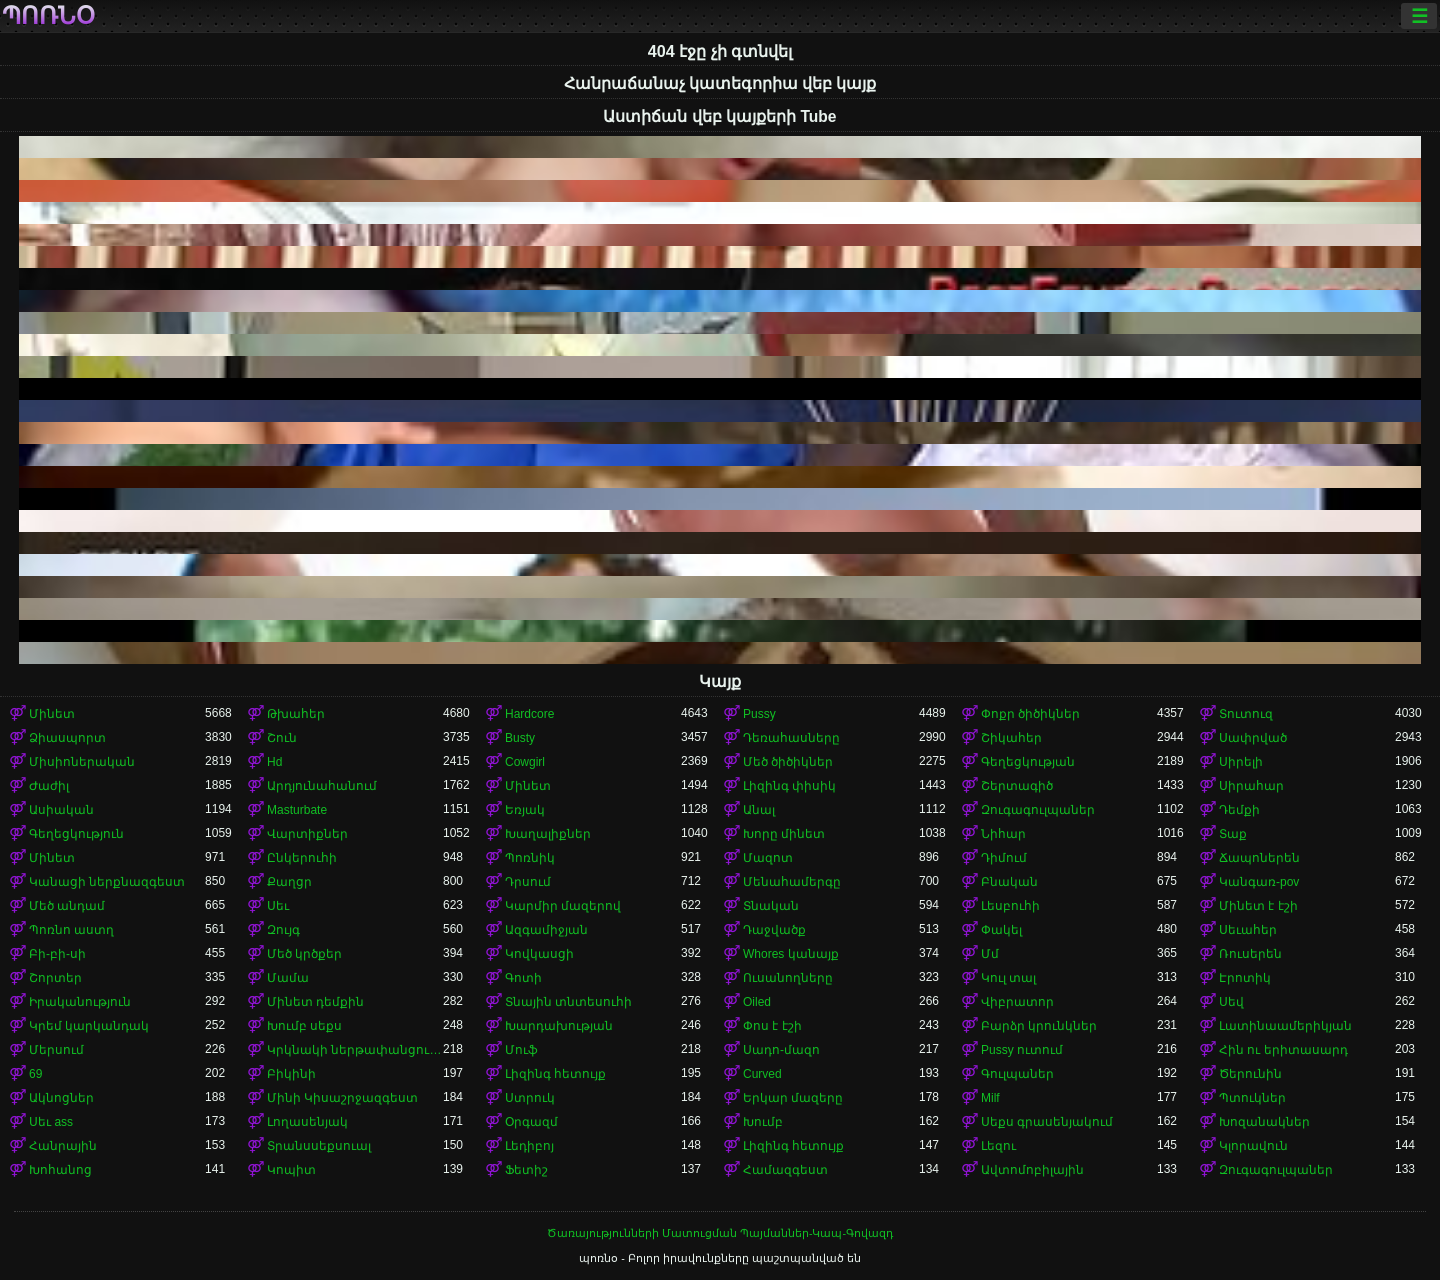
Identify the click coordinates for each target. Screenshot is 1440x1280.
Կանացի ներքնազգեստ (107, 882)
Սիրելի (1241, 762)
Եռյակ (525, 810)
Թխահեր (296, 714)
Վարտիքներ (307, 834)
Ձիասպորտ (67, 738)
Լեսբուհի (1010, 906)
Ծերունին (1250, 1074)
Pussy (759, 714)
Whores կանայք (791, 954)
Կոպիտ (291, 1170)
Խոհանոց (60, 1170)
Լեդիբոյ (529, 1146)
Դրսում (528, 882)
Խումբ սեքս (304, 1026)
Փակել (1001, 930)
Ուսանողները (788, 978)
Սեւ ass (51, 1122)
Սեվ (1231, 1002)
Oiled (757, 1002)
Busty (520, 738)
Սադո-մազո (781, 1050)
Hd (274, 762)
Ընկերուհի (302, 858)
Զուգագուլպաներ (1038, 810)
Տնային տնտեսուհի (568, 1002)
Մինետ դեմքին (315, 1002)
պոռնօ (48, 16)
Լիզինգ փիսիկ (789, 786)
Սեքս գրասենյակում (1047, 1122)
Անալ (759, 810)
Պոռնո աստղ (71, 930)
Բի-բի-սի (57, 954)
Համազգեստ (785, 1170)
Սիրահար (1251, 786)
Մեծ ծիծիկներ (788, 762)
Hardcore (529, 714)
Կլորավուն (1253, 1146)
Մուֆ (521, 1050)
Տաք (1233, 834)
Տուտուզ (1246, 714)
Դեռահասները (791, 738)
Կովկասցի (539, 954)
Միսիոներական (82, 762)
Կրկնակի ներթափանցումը (355, 1050)
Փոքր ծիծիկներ (1030, 714)
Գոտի (523, 978)
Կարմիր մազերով (563, 906)
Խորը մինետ (784, 834)
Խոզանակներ (1264, 1122)
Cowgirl (525, 762)
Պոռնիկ (530, 858)
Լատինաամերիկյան (1285, 1026)
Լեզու (998, 1146)
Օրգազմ (531, 1122)
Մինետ (52, 714)
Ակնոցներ (61, 1098)
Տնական (771, 906)
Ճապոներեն (1259, 858)
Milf (990, 1098)
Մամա (288, 978)
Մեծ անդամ (67, 906)
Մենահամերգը (792, 882)
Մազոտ (768, 858)
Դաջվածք (774, 930)
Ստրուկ (530, 1098)
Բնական (1009, 882)
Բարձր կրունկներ (1039, 1026)
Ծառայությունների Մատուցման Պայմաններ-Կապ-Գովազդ (720, 1233)
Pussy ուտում (1022, 1050)
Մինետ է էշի (1258, 906)
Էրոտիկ (1245, 978)
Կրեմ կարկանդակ (89, 1026)
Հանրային (63, 1146)
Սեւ (278, 906)
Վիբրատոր (1017, 1002)
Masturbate (297, 810)
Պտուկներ (1252, 1098)
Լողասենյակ (307, 1122)
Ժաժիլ (49, 786)
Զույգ (283, 930)
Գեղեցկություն (76, 834)
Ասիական (61, 810)
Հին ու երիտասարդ (1283, 1050)
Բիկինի (291, 1074)
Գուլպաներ (1017, 1074)
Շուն (282, 738)
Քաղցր (289, 882)
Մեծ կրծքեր (304, 954)
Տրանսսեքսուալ (319, 1146)
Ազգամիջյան (546, 930)
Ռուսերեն (1250, 954)
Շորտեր (55, 978)
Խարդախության (559, 1026)
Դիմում (1004, 858)
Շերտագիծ (1017, 786)
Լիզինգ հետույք (555, 1074)
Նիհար (1003, 834)
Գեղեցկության (1028, 762)
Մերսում (56, 1050)
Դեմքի (1239, 810)
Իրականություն (80, 1002)
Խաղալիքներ (548, 834)
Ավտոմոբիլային (1032, 1170)
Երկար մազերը (793, 1098)
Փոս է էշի (772, 1026)
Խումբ (763, 1122)
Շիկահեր (1011, 738)
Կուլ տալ (1008, 978)
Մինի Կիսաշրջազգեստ (342, 1098)
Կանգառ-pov (1259, 882)
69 (35, 1074)
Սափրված (1253, 738)
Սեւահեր (1248, 930)
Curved (762, 1074)
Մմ (990, 954)
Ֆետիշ (526, 1170)
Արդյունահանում (322, 786)
